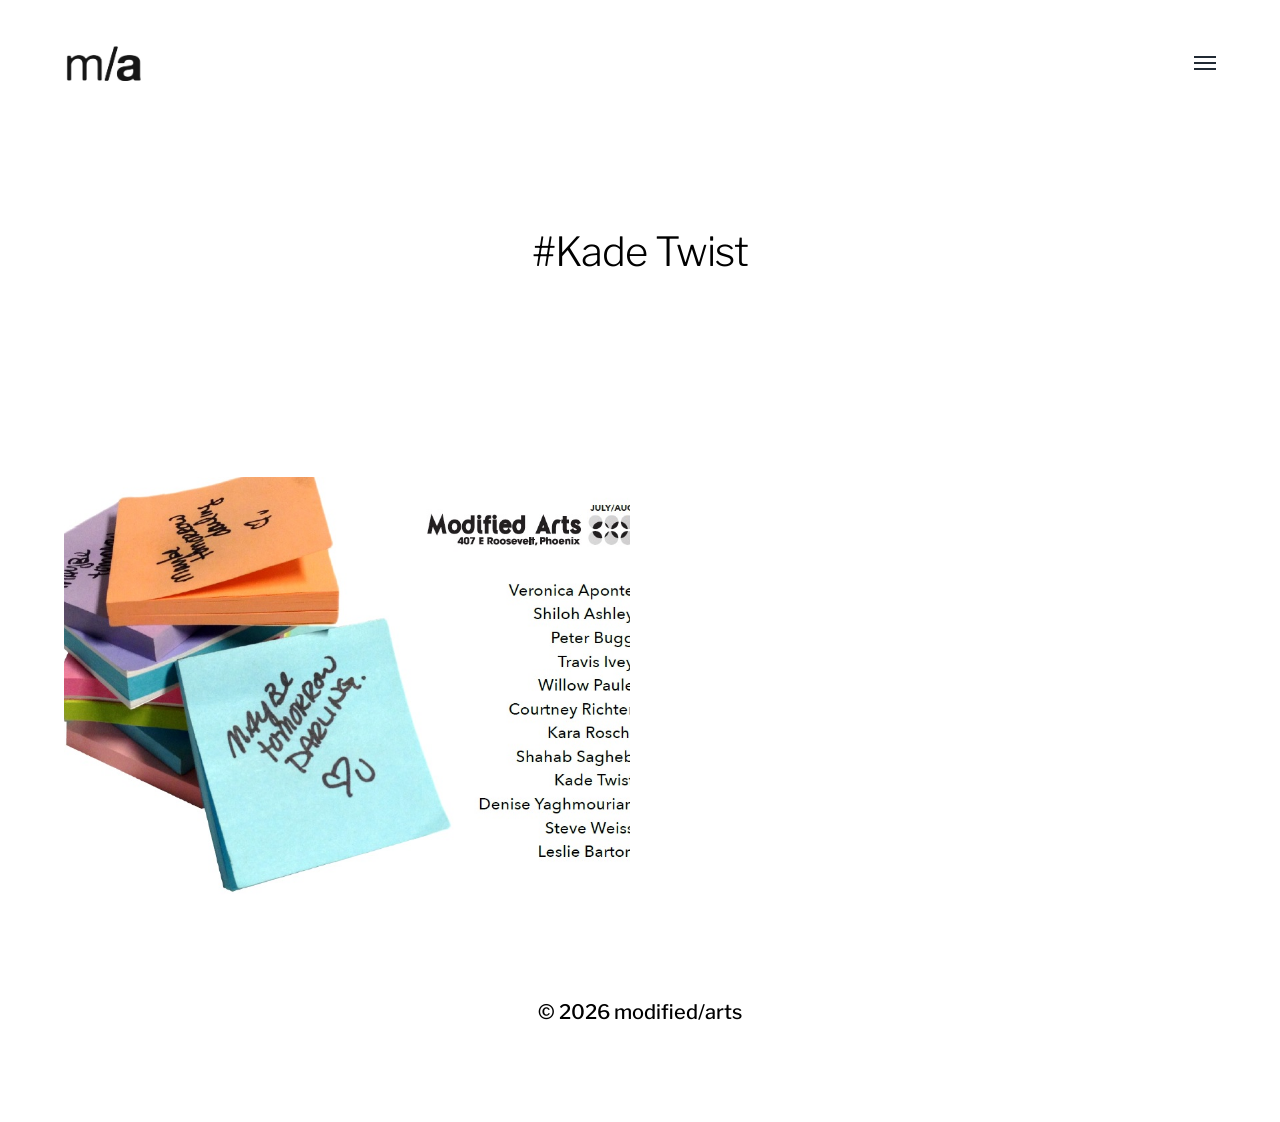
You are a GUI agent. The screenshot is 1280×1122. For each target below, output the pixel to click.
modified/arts (678, 1012)
